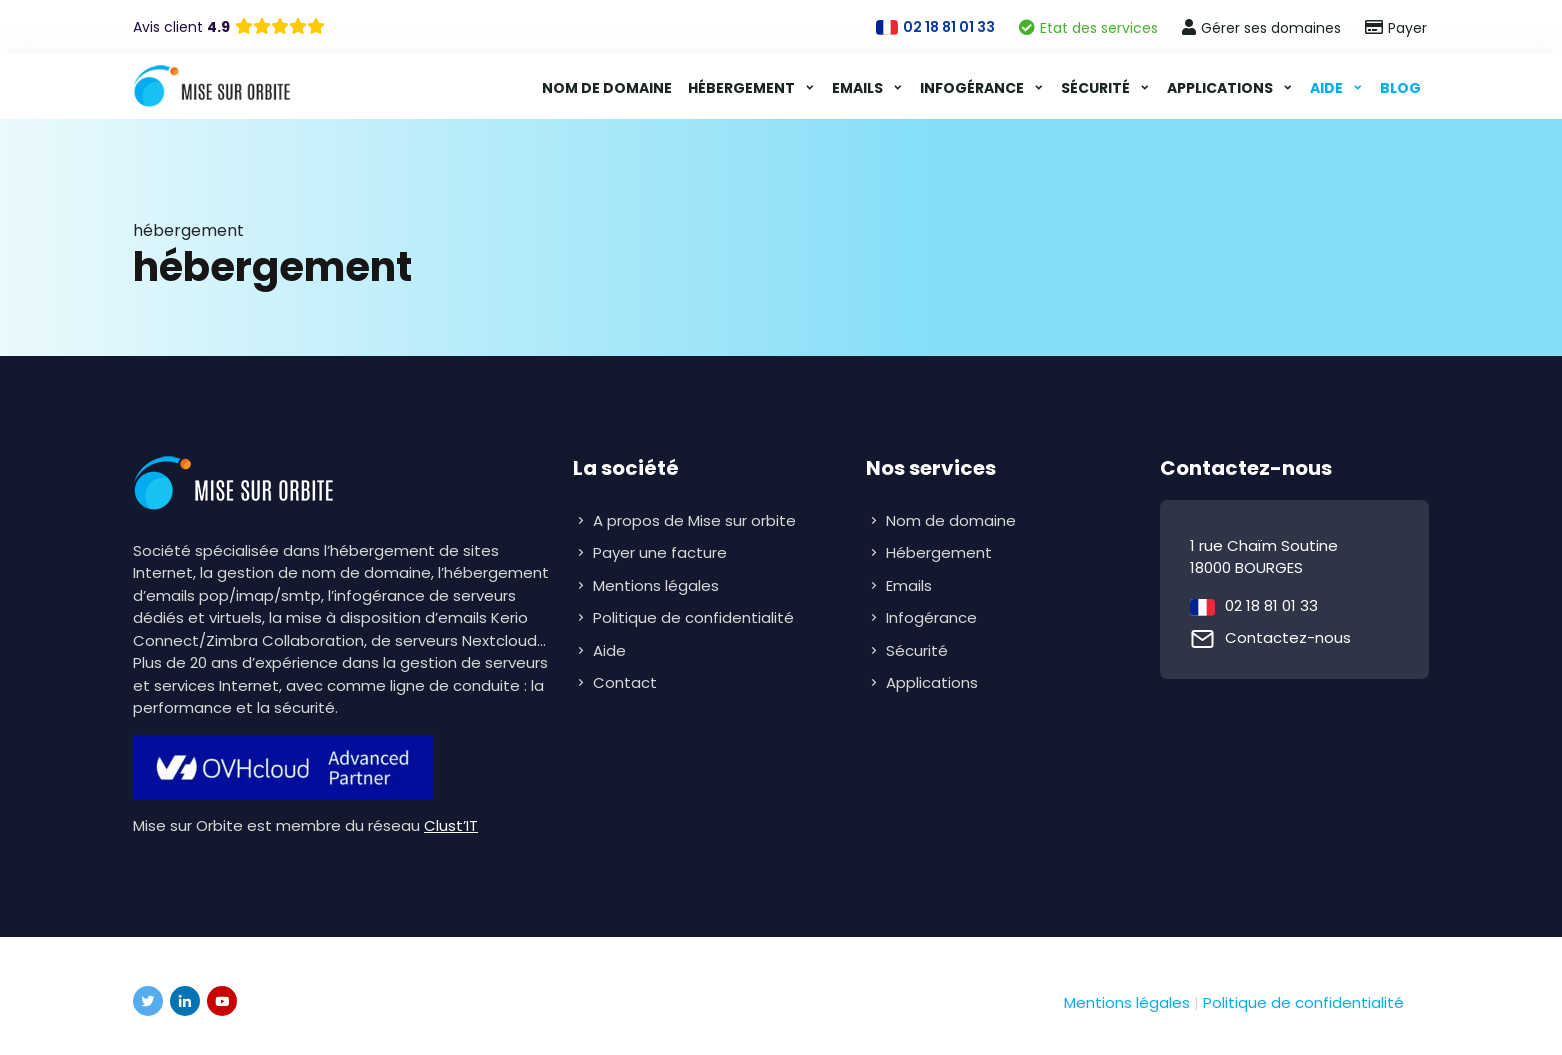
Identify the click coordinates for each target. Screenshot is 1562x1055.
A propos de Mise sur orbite (694, 520)
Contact (625, 682)
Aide (1328, 88)
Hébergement (743, 88)
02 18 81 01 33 (1271, 605)
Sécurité (1097, 88)
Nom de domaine (607, 88)
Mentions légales (656, 585)
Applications (1221, 88)
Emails (859, 88)
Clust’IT (451, 825)
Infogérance (973, 88)
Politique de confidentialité (693, 617)
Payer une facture (660, 552)
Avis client (181, 27)
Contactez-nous (1288, 637)
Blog (1400, 88)
